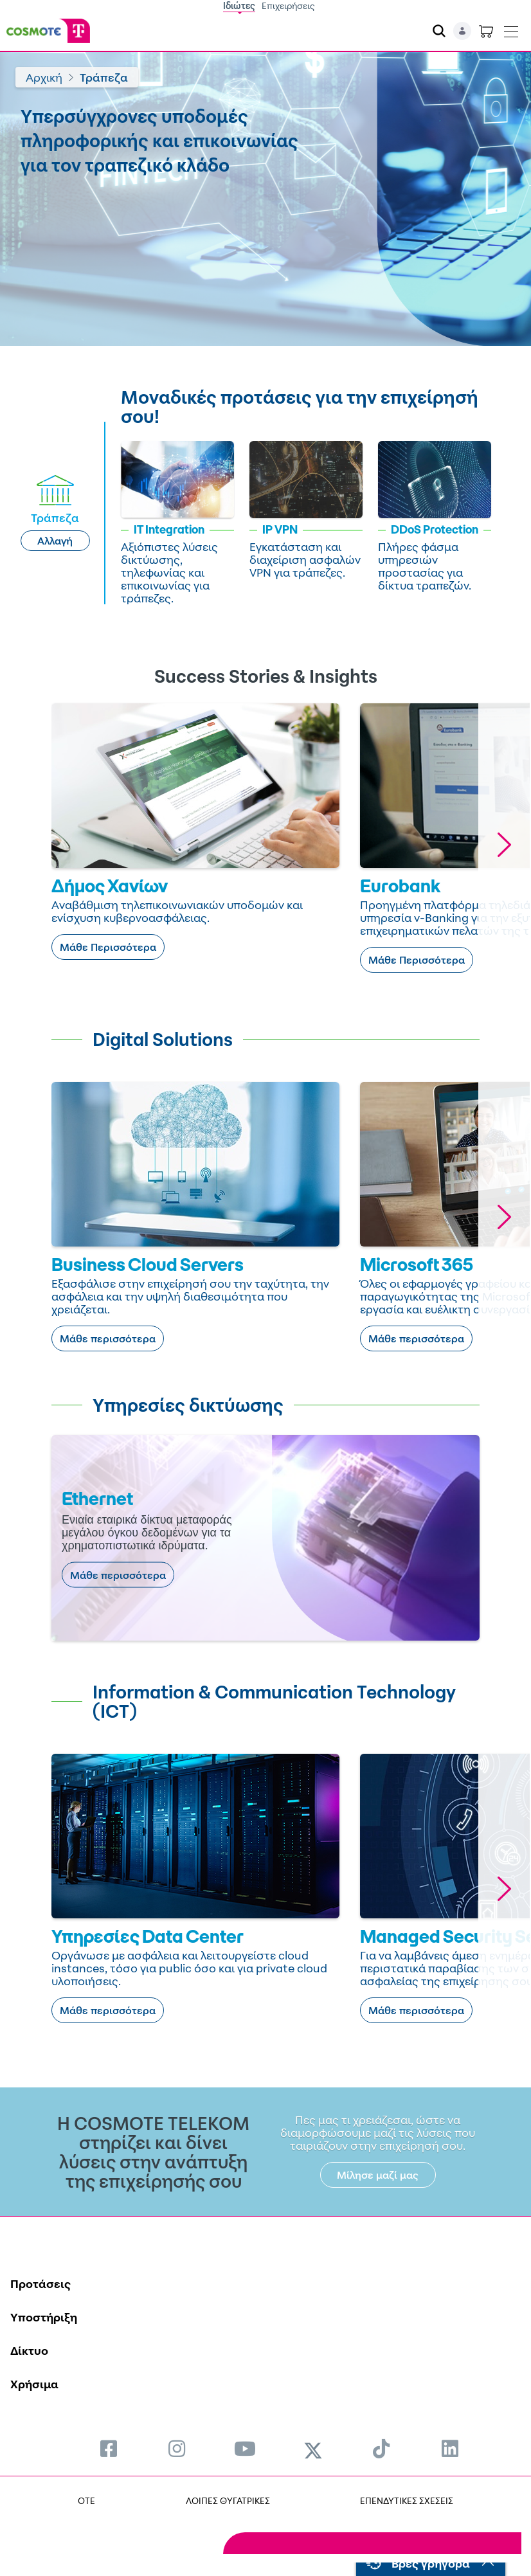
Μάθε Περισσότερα (108, 947)
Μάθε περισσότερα (108, 1338)
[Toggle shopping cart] (486, 31)
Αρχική (44, 77)
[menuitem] (108, 2448)
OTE (86, 2500)
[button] (504, 844)
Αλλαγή (55, 540)
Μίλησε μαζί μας (378, 2174)
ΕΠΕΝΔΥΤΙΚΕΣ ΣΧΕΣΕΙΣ (406, 2500)
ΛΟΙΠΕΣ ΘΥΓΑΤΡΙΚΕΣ (228, 2500)
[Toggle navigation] (511, 29)
